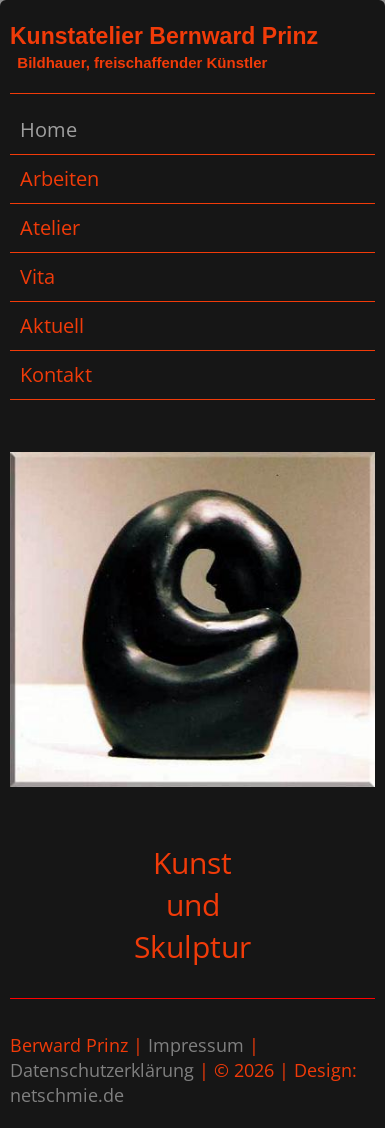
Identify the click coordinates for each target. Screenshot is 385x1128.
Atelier (50, 227)
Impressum (196, 1045)
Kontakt (56, 374)
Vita (37, 276)
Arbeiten (59, 178)
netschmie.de (67, 1095)
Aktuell (52, 325)
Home (48, 129)
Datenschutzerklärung (102, 1070)
